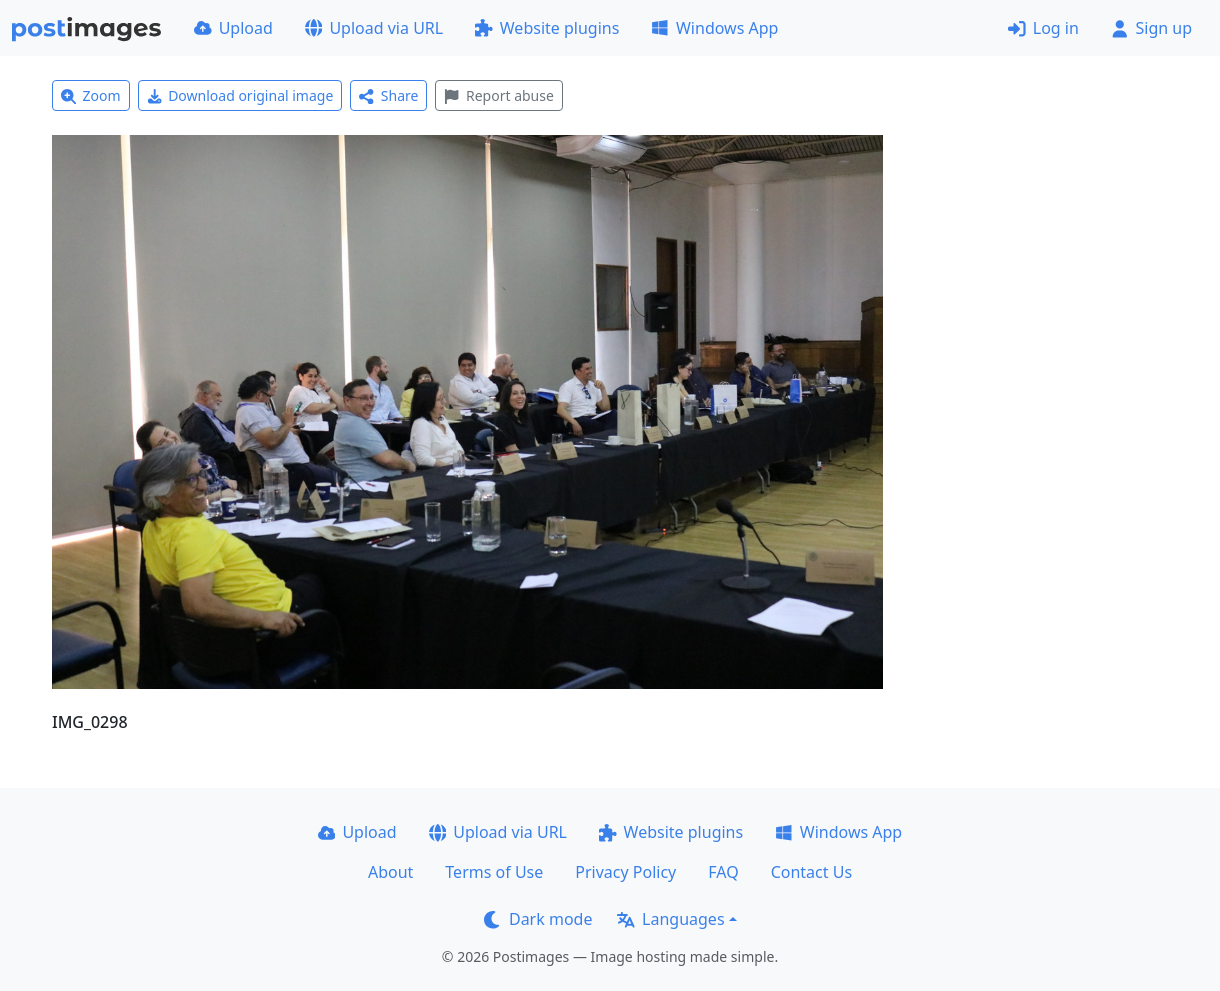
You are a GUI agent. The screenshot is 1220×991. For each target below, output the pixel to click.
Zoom (91, 95)
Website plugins (547, 28)
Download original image (240, 95)
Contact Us (811, 872)
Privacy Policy (625, 872)
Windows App (714, 28)
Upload (233, 28)
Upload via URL (374, 28)
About (390, 872)
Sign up (1151, 28)
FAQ (723, 872)
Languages (670, 919)
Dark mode (538, 919)
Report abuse (498, 95)
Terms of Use (494, 872)
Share (388, 95)
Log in (1043, 28)
